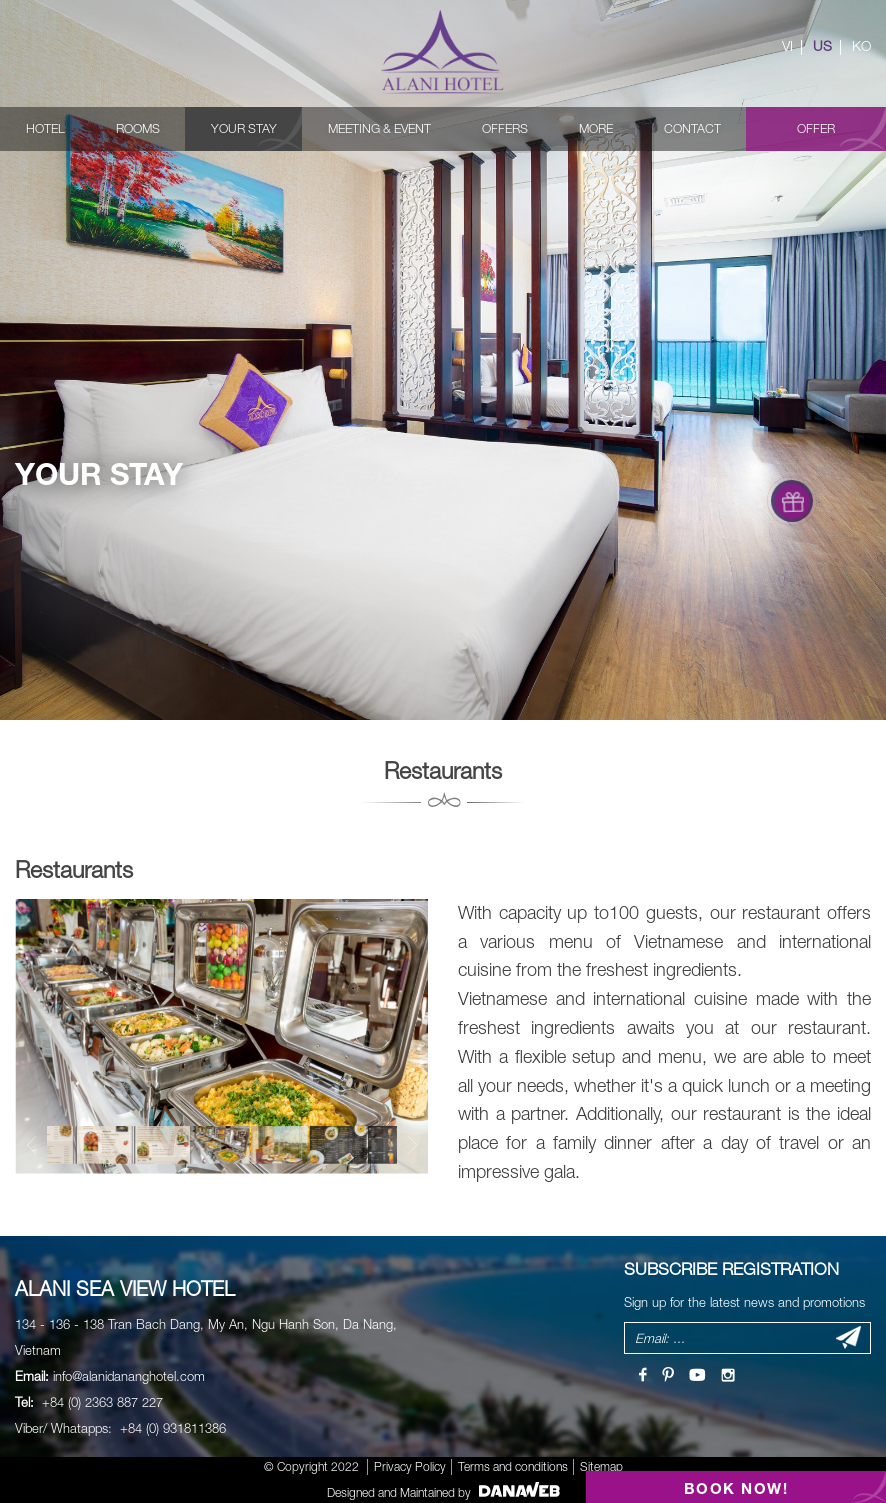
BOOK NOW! (736, 1488)
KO (861, 46)
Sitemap (601, 1466)
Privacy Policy (410, 1466)
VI (787, 46)
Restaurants (74, 869)
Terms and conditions (513, 1466)
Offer (816, 128)
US (822, 46)
